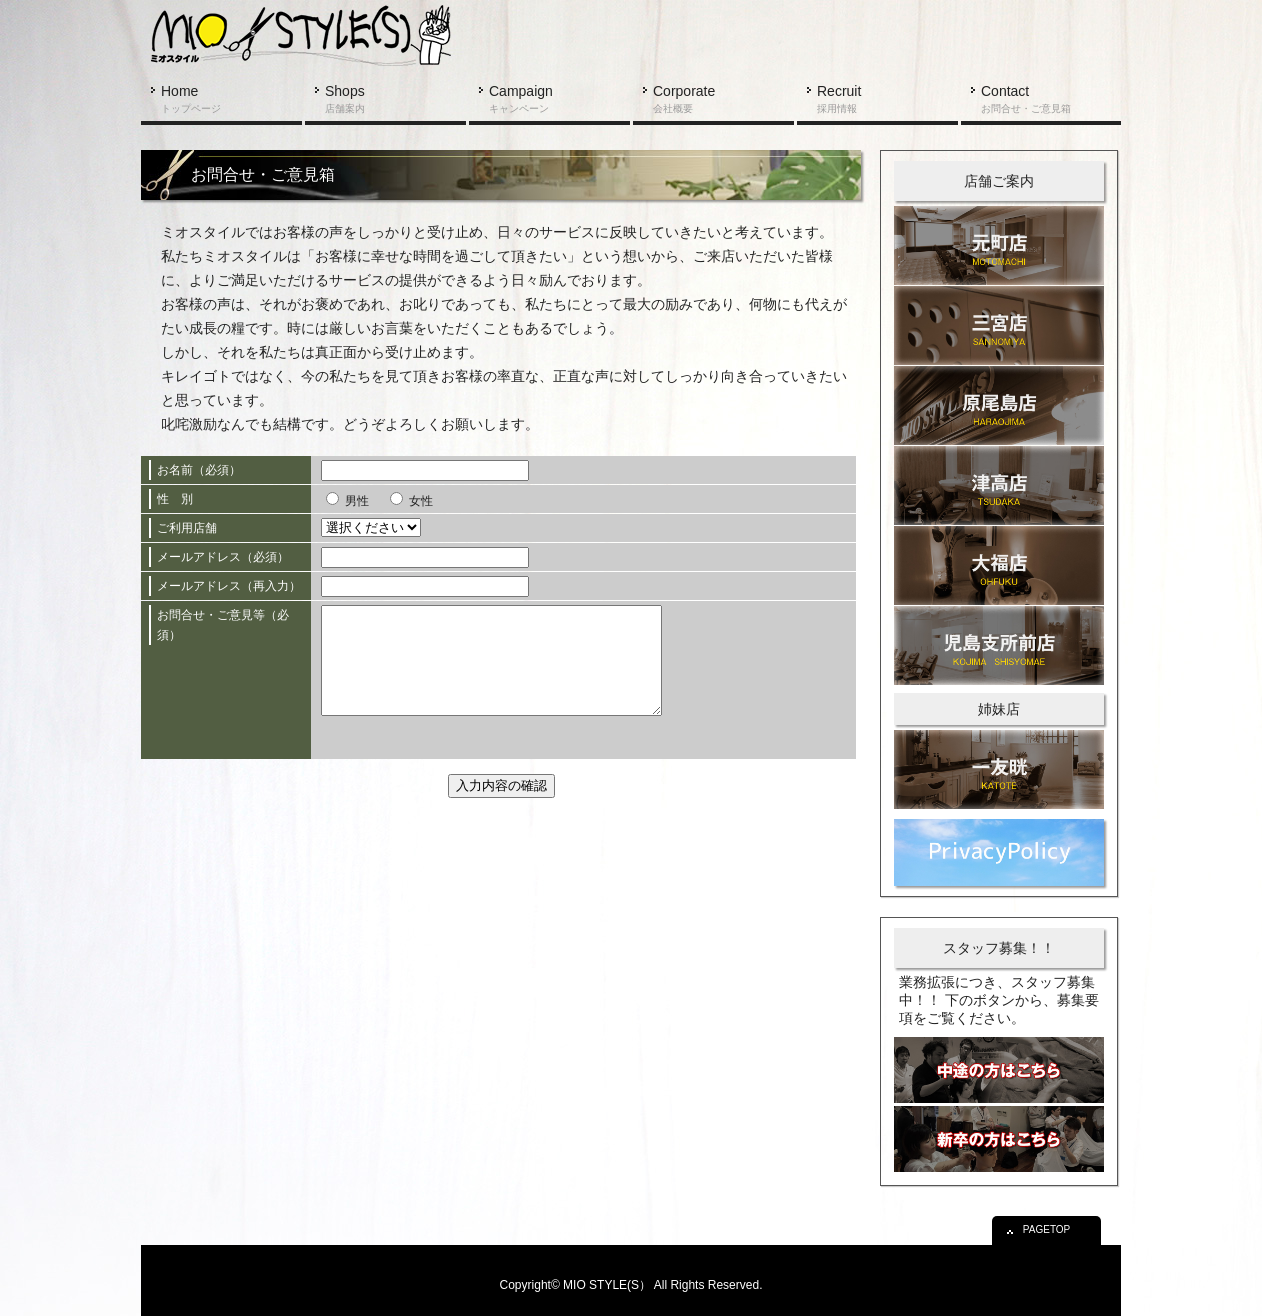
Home (191, 98)
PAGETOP (1050, 1225)
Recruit (839, 98)
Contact (1026, 98)
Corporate (684, 98)
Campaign (521, 98)
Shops (345, 98)
